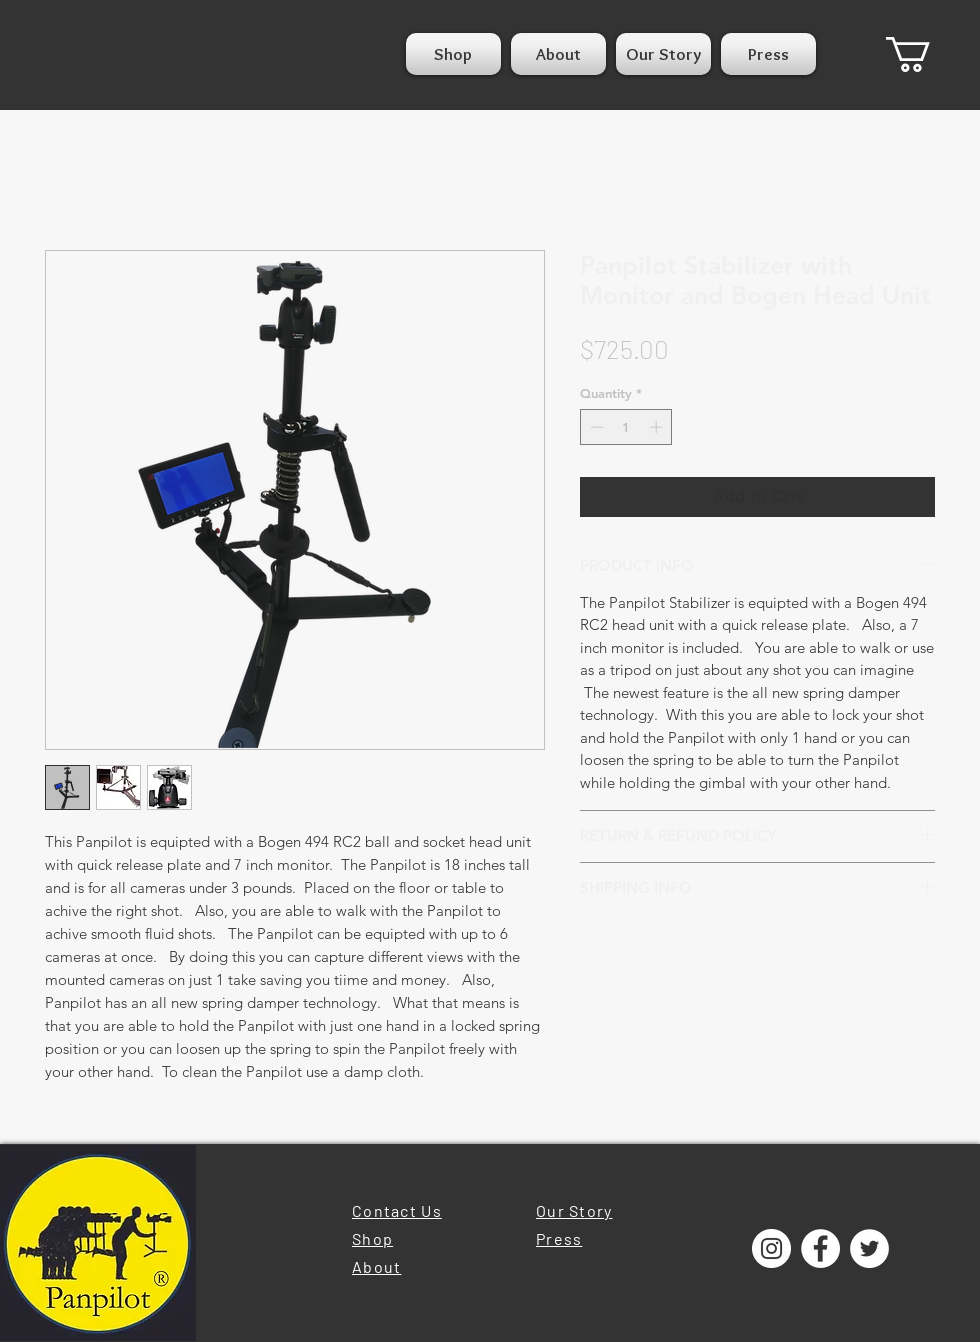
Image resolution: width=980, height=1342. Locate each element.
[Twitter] (869, 1248)
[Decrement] (595, 427)
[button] (929, 54)
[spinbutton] (626, 427)
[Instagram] (771, 1248)
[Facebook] (820, 1248)
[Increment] (658, 427)
